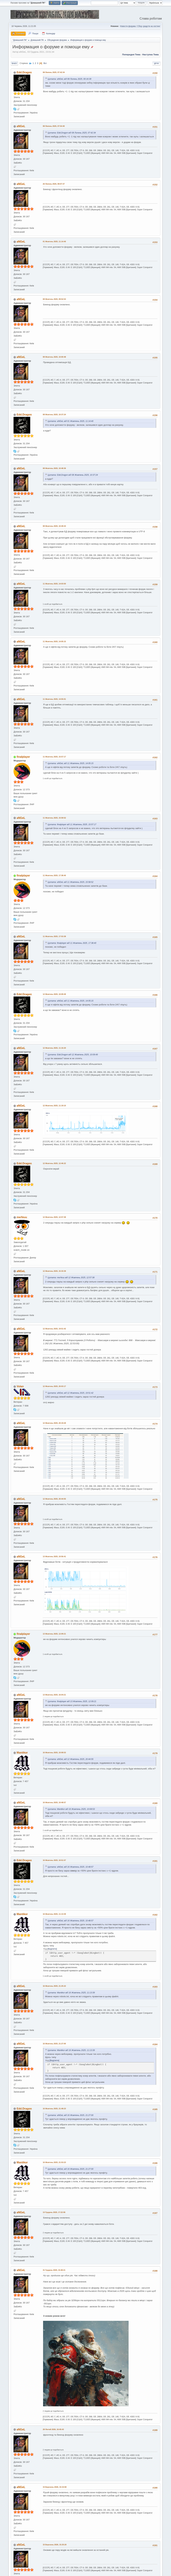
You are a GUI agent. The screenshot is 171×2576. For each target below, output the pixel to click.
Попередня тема (131, 54)
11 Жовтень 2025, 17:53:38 (54, 936)
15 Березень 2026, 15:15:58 (54, 2487)
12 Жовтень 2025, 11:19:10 (54, 1106)
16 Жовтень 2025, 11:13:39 (54, 1914)
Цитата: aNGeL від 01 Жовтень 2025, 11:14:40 (70, 421)
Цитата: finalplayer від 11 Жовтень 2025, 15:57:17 (72, 824)
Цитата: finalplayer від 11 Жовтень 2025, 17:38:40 (72, 943)
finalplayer (23, 756)
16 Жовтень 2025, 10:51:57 (54, 1860)
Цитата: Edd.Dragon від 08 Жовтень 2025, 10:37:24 (73, 475)
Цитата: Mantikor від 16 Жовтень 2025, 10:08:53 (71, 1809)
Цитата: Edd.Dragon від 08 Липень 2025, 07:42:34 (72, 133)
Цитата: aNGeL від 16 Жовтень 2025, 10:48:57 (70, 1867)
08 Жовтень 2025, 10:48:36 (54, 468)
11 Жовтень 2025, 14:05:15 (54, 641)
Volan (20, 1386)
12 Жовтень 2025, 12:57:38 (54, 1217)
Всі (45, 63)
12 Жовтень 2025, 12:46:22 (54, 1163)
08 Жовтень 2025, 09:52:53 (54, 299)
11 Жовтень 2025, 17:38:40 (54, 875)
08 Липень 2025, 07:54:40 (54, 126)
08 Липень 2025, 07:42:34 (54, 72)
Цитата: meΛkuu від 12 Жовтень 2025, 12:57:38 (71, 1277)
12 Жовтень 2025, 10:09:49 (54, 994)
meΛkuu (22, 1217)
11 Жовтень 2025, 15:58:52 (54, 818)
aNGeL (21, 126)
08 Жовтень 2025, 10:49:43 (54, 526)
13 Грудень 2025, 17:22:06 (54, 2212)
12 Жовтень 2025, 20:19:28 (54, 1423)
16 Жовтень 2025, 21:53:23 (54, 2162)
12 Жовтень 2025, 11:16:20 (54, 1048)
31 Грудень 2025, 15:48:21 (54, 2270)
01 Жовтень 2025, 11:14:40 (54, 241)
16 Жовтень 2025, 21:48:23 (54, 2109)
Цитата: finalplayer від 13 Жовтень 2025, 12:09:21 (72, 1701)
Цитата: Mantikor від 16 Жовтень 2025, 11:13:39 (71, 1992)
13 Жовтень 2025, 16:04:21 (54, 1695)
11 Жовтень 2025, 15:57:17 (54, 757)
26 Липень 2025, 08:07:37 (54, 184)
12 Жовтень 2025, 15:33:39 (54, 1271)
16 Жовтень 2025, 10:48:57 (54, 1802)
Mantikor (22, 1752)
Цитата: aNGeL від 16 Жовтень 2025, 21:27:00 (70, 2115)
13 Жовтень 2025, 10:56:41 (54, 1556)
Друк (156, 63)
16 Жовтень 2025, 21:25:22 (54, 1986)
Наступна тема (150, 54)
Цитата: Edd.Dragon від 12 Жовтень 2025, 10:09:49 (73, 1054)
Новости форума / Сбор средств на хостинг (140, 26)
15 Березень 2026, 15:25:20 (54, 2545)
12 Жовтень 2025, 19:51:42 (54, 1329)
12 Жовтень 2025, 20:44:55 (54, 1499)
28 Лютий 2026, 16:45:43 (53, 2429)
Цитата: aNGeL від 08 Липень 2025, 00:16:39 (69, 79)
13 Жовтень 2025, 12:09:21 (54, 1634)
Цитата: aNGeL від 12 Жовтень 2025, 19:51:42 (70, 1393)
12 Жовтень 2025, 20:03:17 (54, 1386)
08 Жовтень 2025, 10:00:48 (54, 357)
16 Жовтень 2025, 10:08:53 (54, 1753)
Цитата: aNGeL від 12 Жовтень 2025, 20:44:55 (70, 1759)
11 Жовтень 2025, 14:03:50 (54, 584)
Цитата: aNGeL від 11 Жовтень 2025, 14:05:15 (70, 763)
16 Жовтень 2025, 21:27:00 (54, 2044)
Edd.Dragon (24, 72)
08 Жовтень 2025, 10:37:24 (54, 414)
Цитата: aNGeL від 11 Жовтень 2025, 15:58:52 (70, 882)
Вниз (14, 63)
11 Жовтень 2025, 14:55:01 (54, 699)
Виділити (52, 1949)
